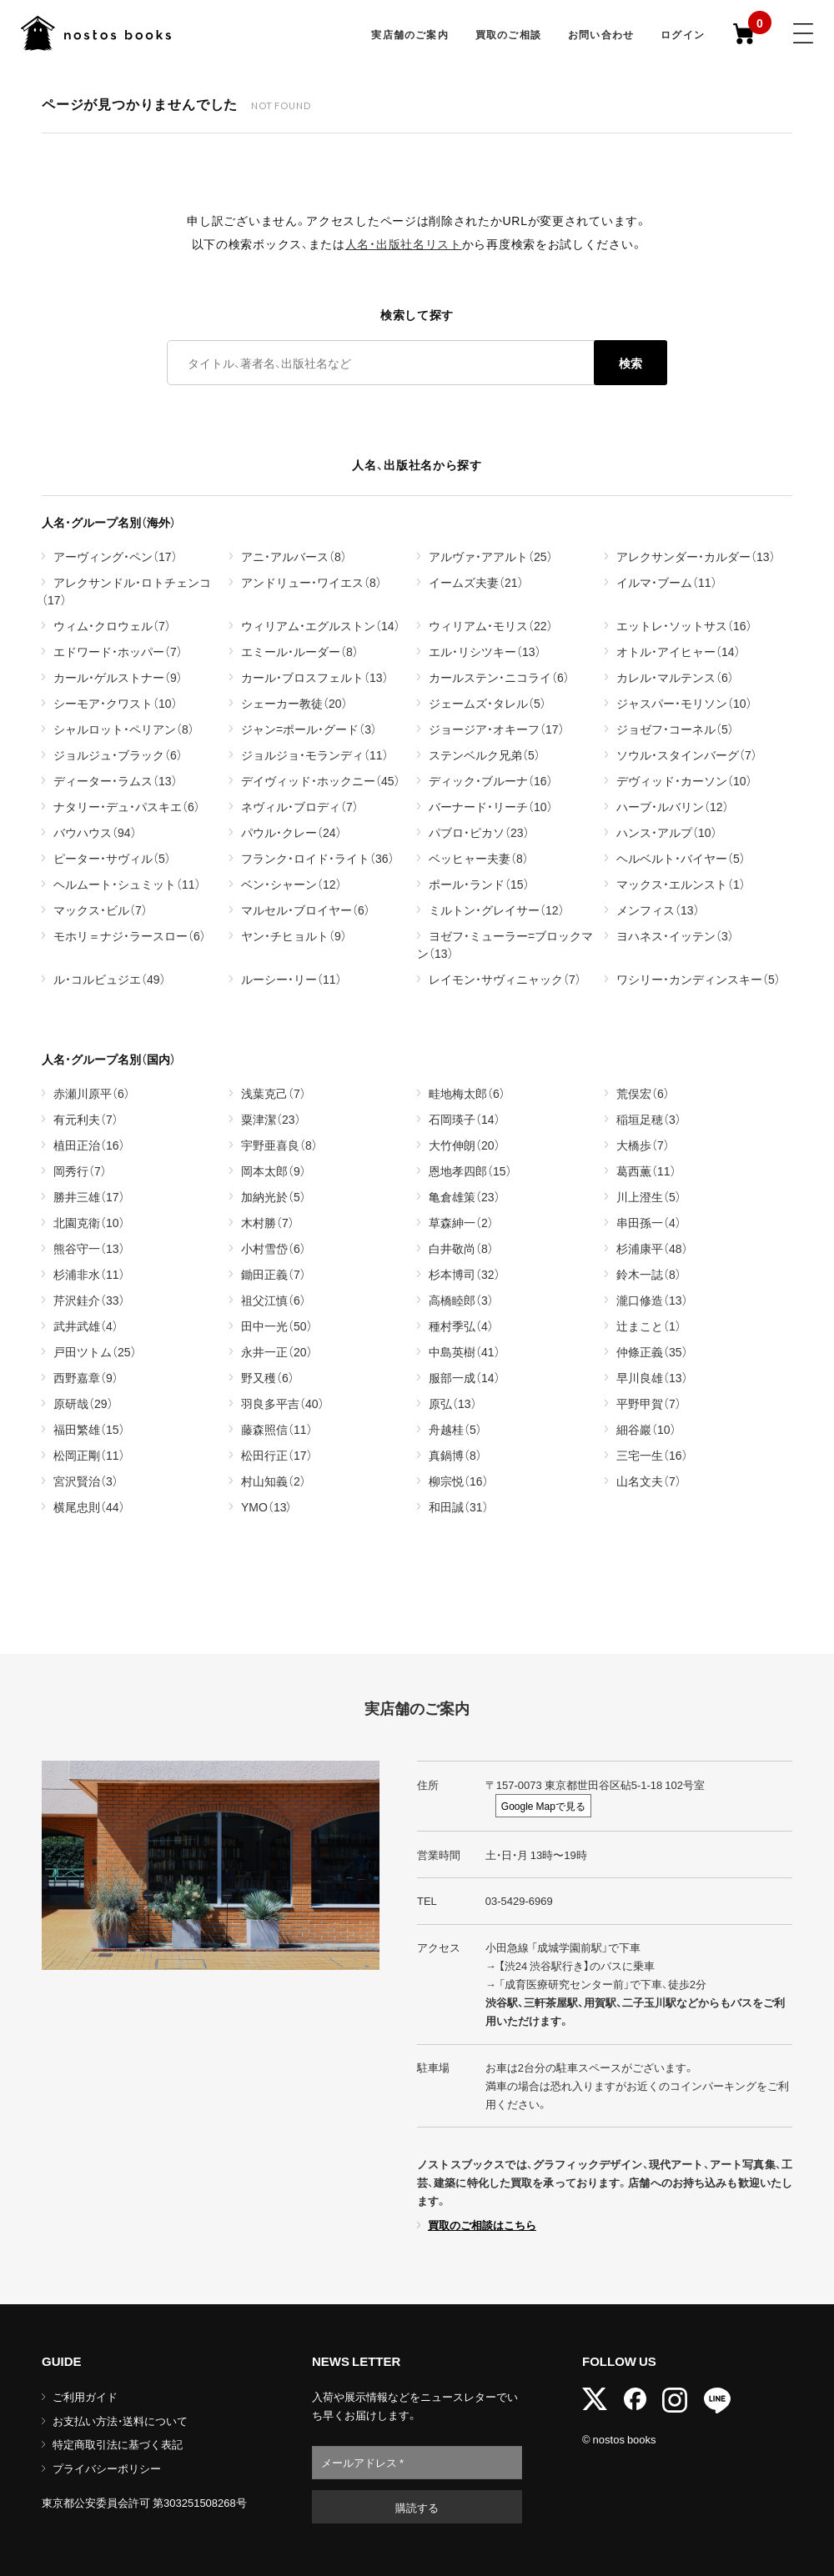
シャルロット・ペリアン (123, 728)
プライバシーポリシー (107, 2468)
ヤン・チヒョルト (294, 935)
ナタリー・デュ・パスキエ (126, 806)
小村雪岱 (273, 1248)
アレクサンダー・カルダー (696, 556)
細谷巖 (646, 1429)
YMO (266, 1506)
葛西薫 (646, 1170)
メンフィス (658, 909)
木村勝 (267, 1222)
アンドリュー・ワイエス (311, 582)
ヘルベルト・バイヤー (681, 857)
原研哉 (83, 1403)
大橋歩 (643, 1144)
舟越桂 (455, 1429)
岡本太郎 (273, 1170)
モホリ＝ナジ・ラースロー (129, 935)
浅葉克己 (273, 1093)
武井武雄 (85, 1325)
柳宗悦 (459, 1480)
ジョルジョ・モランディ (315, 754)
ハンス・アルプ (666, 832)
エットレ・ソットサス (684, 625)
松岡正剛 (89, 1454)
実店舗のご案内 (409, 34)
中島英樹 (464, 1351)
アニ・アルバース (294, 556)
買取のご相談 (508, 34)
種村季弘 (461, 1325)
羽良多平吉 (282, 1403)
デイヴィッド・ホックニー (320, 780)
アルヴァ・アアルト (491, 556)
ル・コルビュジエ (109, 978)
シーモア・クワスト (115, 702)
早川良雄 (652, 1377)
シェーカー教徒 (294, 702)
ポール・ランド (479, 883)
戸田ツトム (95, 1351)
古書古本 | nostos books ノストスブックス (96, 33)
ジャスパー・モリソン (684, 702)
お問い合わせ (601, 34)
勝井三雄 (89, 1196)
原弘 (453, 1403)
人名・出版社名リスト (403, 243)
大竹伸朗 (464, 1144)
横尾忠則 (89, 1506)
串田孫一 (648, 1222)
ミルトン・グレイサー (497, 909)
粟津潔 (271, 1118)
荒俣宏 (643, 1093)
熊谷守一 (89, 1248)
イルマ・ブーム (666, 582)
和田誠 (459, 1506)
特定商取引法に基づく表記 (118, 2444)
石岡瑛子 (464, 1118)
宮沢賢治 (85, 1480)
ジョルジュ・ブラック (118, 754)
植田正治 (89, 1144)
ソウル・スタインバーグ (686, 754)
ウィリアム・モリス (491, 625)
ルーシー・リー (291, 978)
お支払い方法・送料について (120, 2420)
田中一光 (277, 1325)
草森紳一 (461, 1222)
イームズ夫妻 (476, 582)
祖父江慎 (273, 1299)
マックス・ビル (100, 909)
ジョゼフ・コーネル (675, 728)
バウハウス (95, 832)
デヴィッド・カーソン (684, 780)
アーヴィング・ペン (115, 556)
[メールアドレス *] (417, 2462)
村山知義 (273, 1480)
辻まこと (648, 1325)
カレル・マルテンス (675, 677)
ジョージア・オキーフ (497, 728)
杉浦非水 (89, 1273)
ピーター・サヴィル (112, 857)
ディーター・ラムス (115, 780)
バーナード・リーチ (491, 806)
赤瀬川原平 (91, 1093)
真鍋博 (455, 1454)
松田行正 (277, 1454)
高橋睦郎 (461, 1299)
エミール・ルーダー (300, 651)
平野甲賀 (648, 1403)
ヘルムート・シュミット (127, 883)
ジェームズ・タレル (487, 702)
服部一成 (464, 1377)
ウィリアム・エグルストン (320, 625)
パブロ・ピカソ (479, 832)
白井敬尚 (461, 1248)
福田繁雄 (89, 1429)
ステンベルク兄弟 (484, 754)
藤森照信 (277, 1429)
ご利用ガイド (85, 2396)
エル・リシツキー (485, 651)
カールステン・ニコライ (499, 677)
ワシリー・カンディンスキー (698, 978)
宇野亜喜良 (279, 1144)
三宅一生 (652, 1454)
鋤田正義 (273, 1273)
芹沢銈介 (89, 1299)
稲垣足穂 (648, 1118)
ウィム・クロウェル (112, 625)
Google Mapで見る (543, 1805)
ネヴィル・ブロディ (300, 806)
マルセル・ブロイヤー (305, 909)
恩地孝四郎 (470, 1170)
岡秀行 (80, 1170)
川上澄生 (648, 1196)
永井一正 (277, 1351)
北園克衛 (89, 1222)
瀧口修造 (652, 1299)
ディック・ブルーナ (491, 780)
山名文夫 (648, 1480)
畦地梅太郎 (467, 1093)
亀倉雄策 (464, 1196)
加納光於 (273, 1196)
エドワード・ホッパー (118, 651)
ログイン (683, 34)
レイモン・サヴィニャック (505, 978)
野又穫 (267, 1377)
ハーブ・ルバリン (672, 806)
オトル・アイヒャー (678, 651)
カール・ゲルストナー (118, 677)
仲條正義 (652, 1351)
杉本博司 (464, 1273)
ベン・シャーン (291, 883)
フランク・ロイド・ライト (317, 857)
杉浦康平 (652, 1248)
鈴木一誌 (648, 1273)
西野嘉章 (85, 1377)
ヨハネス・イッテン (675, 935)
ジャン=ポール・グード (309, 728)
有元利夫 (85, 1118)
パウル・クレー (291, 832)
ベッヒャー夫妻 (479, 857)
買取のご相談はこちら (482, 2225)
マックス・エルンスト (681, 883)
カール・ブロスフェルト (315, 677)
